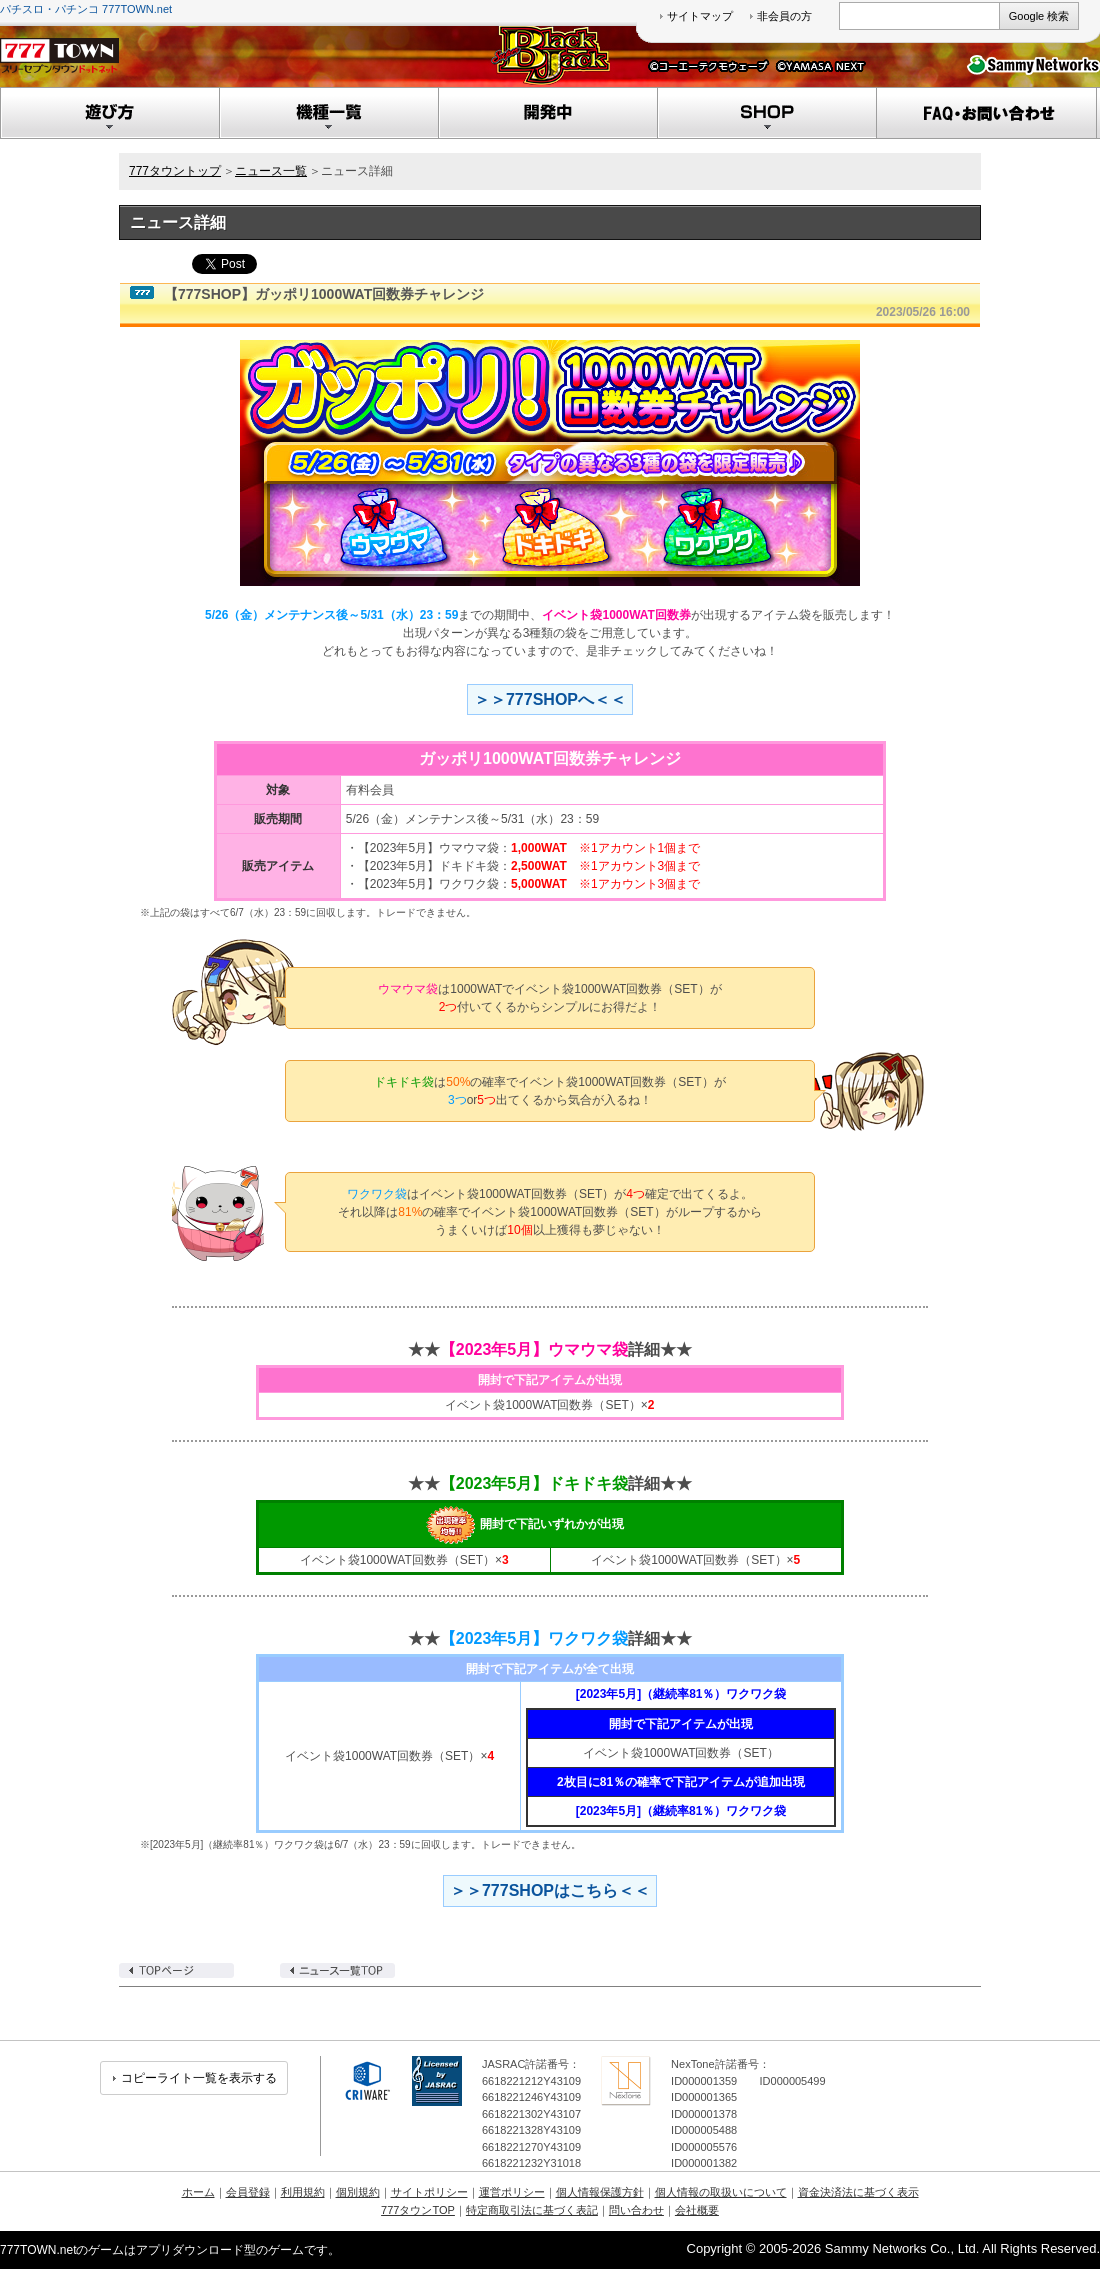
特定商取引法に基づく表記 (532, 2210)
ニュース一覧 (271, 171)
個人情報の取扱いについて (721, 2192)
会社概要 (697, 2210)
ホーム (198, 2192)
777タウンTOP (418, 2210)
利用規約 (303, 2192)
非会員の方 (784, 16)
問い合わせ (636, 2210)
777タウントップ (175, 171)
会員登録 (248, 2192)
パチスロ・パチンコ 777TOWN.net (86, 9)
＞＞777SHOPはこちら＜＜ (550, 1890)
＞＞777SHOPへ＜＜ (550, 699)
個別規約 (358, 2192)
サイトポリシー (429, 2192)
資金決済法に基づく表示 (858, 2192)
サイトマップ (700, 16)
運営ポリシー (512, 2192)
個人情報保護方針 (600, 2192)
